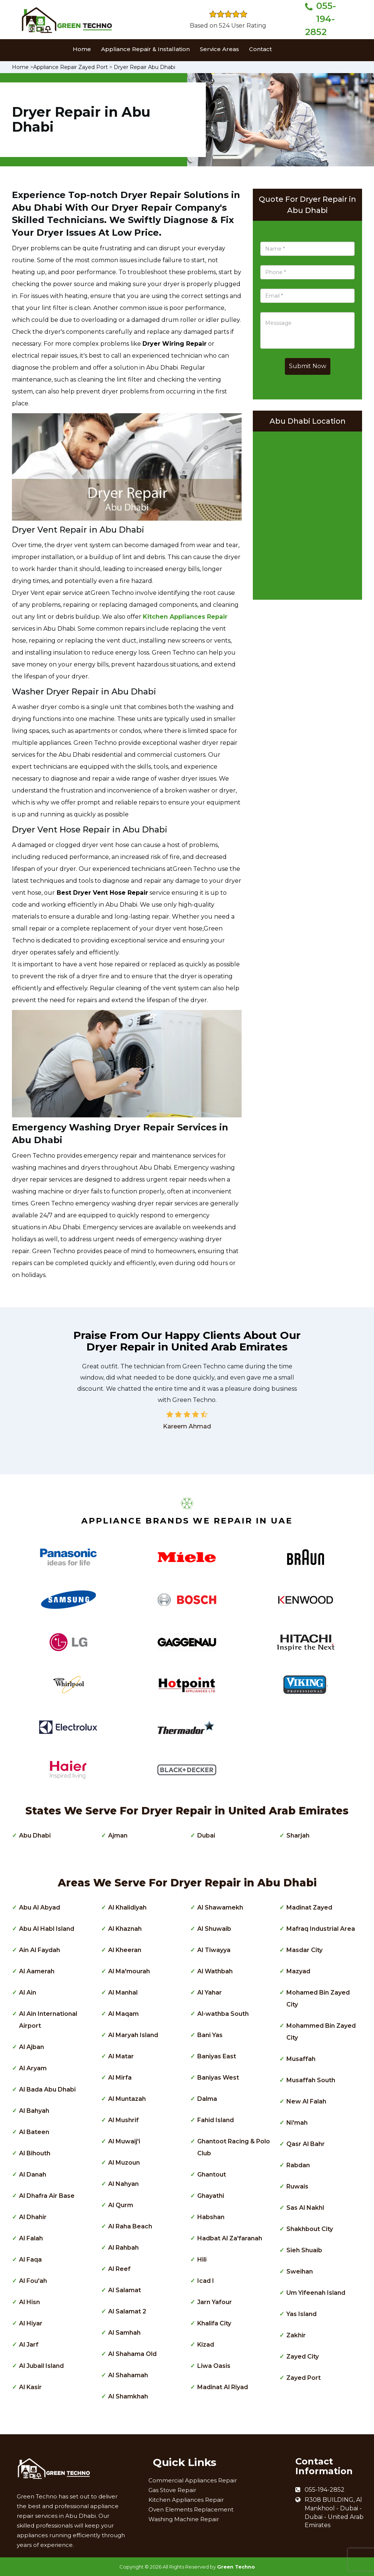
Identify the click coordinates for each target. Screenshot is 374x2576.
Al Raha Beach (130, 2226)
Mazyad (298, 1971)
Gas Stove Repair (172, 2490)
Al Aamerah (36, 1971)
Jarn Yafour (214, 2302)
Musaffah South (310, 2080)
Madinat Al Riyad (222, 2387)
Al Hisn (29, 2302)
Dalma (207, 2098)
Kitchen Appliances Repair (186, 2499)
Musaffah (300, 2058)
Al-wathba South (223, 2013)
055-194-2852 (320, 18)
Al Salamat (124, 2290)
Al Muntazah (127, 2098)
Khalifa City (214, 2323)
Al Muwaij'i (124, 2141)
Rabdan (298, 2165)
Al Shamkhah (128, 2396)
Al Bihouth (34, 2153)
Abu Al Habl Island (46, 1928)
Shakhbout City (309, 2229)
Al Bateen (34, 2132)
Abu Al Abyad (39, 1907)
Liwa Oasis (213, 2365)
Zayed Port (303, 2377)
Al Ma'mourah (129, 1971)
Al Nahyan (123, 2183)
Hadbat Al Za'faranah (229, 2238)
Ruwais (297, 2186)
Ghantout (211, 2174)
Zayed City (302, 2356)
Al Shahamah (128, 2375)
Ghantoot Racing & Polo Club (233, 2147)
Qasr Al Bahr (305, 2143)
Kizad (205, 2344)
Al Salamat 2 (127, 2311)
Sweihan (299, 2271)
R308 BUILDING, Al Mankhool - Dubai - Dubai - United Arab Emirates (334, 2512)
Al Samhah (124, 2332)
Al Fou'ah (33, 2280)
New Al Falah (306, 2101)
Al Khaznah (125, 1928)
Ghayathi (210, 2195)
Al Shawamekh (220, 1907)
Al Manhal (123, 1992)
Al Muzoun (124, 2162)
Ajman (118, 1835)
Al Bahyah (34, 2110)
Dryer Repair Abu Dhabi (144, 67)
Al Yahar (209, 1992)
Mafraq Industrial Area (320, 1928)
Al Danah (32, 2174)
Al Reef (119, 2268)
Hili (202, 2259)
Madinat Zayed (309, 1907)
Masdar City (304, 1950)
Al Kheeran (124, 1950)
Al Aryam (33, 2068)
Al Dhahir (33, 2217)
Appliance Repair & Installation (145, 49)
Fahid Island (215, 2120)
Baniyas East (216, 2056)
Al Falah (31, 2238)
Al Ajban (31, 2047)
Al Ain (27, 1992)
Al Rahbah (123, 2247)
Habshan (210, 2217)
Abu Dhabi (35, 1835)
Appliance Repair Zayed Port (70, 67)
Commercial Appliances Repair (192, 2480)
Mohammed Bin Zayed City (321, 2031)
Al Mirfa (120, 2077)
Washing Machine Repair (183, 2519)
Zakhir (296, 2335)
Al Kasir (30, 2387)
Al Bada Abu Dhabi (47, 2089)
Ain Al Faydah (39, 1950)
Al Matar (121, 2056)
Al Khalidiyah (127, 1907)
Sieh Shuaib (304, 2250)
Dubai (206, 1835)
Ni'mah (297, 2122)
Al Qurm (120, 2205)
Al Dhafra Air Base (47, 2195)
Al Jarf (28, 2344)
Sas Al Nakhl (305, 2207)
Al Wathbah (215, 1971)
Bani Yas (210, 2035)
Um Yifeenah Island (315, 2292)
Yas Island (301, 2314)
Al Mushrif (123, 2120)
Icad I (205, 2280)
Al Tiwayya (213, 1950)
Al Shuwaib (214, 1928)
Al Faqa (30, 2259)
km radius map (307, 513)
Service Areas (219, 49)
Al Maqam (123, 2013)
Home (82, 49)
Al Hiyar (31, 2323)
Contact (260, 49)
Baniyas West (218, 2077)
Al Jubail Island (41, 2365)
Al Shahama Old (132, 2353)
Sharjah (297, 1835)
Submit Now (307, 366)
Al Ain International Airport (48, 2019)
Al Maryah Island (133, 2035)
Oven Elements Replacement (190, 2509)
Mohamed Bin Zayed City (318, 1998)
